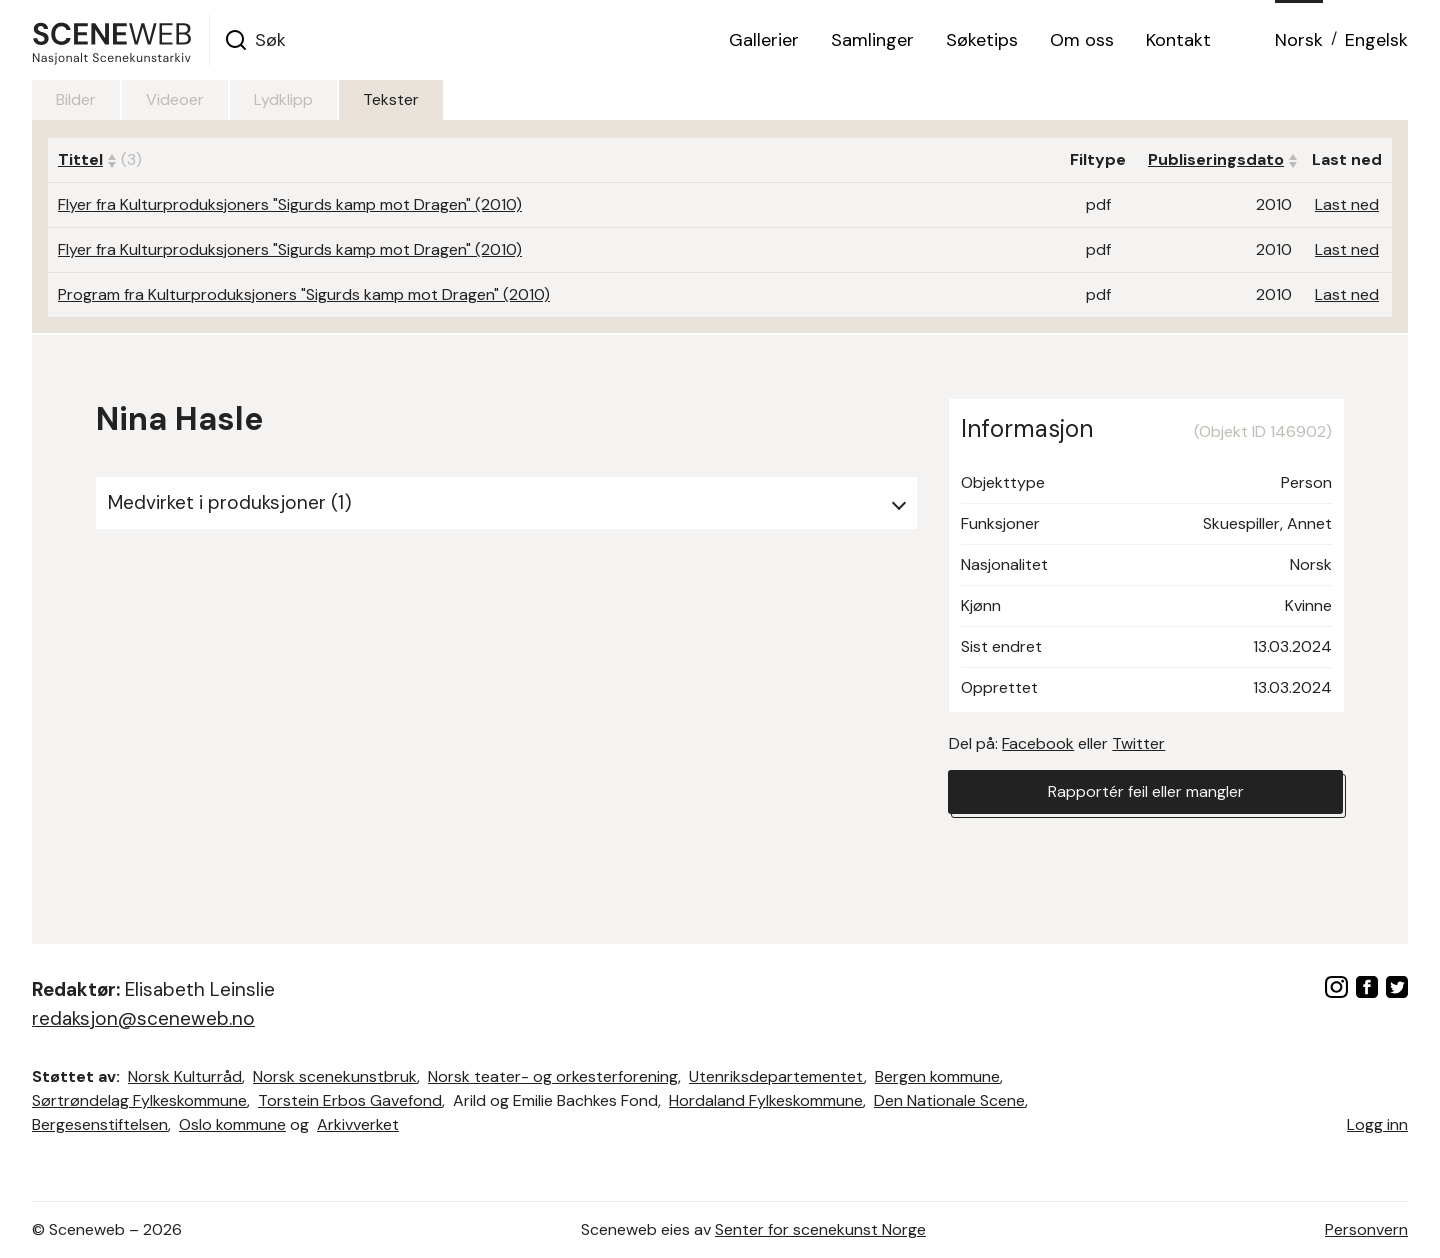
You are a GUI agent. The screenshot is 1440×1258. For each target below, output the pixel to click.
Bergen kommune (937, 1076)
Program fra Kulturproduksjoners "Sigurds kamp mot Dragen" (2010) (304, 294)
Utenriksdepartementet (776, 1076)
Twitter (1138, 743)
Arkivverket (358, 1124)
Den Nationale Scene (949, 1100)
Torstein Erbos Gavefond (350, 1100)
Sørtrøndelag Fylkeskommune (139, 1100)
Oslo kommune (232, 1124)
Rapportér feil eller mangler (1146, 791)
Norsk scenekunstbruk (335, 1076)
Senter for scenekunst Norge (820, 1229)
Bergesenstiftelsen (100, 1124)
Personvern (1366, 1229)
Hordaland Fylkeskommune (766, 1100)
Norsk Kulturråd (185, 1076)
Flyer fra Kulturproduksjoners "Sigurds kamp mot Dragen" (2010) (290, 204)
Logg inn (1377, 1124)
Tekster (391, 99)
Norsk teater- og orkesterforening (553, 1076)
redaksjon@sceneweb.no (143, 1018)
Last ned (1347, 204)
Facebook (1038, 743)
